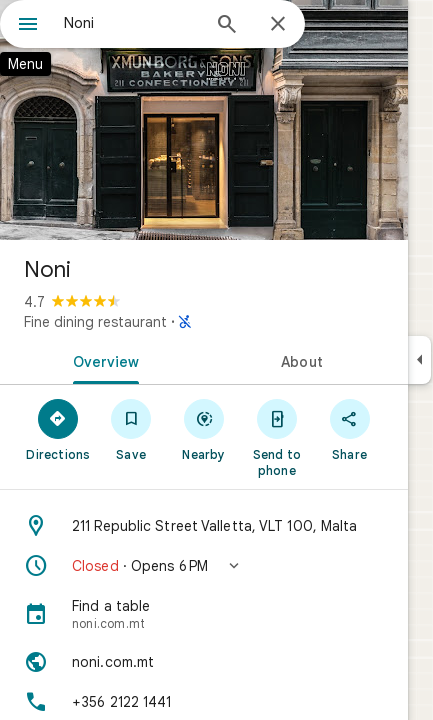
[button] (204, 566)
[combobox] (131, 23)
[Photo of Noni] (204, 120)
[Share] (349, 429)
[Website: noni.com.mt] (204, 662)
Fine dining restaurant (95, 322)
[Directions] (58, 429)
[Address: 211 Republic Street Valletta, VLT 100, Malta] (204, 526)
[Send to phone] (276, 437)
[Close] (278, 25)
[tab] (102, 360)
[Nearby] (204, 429)
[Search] (227, 26)
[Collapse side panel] (419, 360)
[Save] (131, 429)
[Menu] (28, 26)
